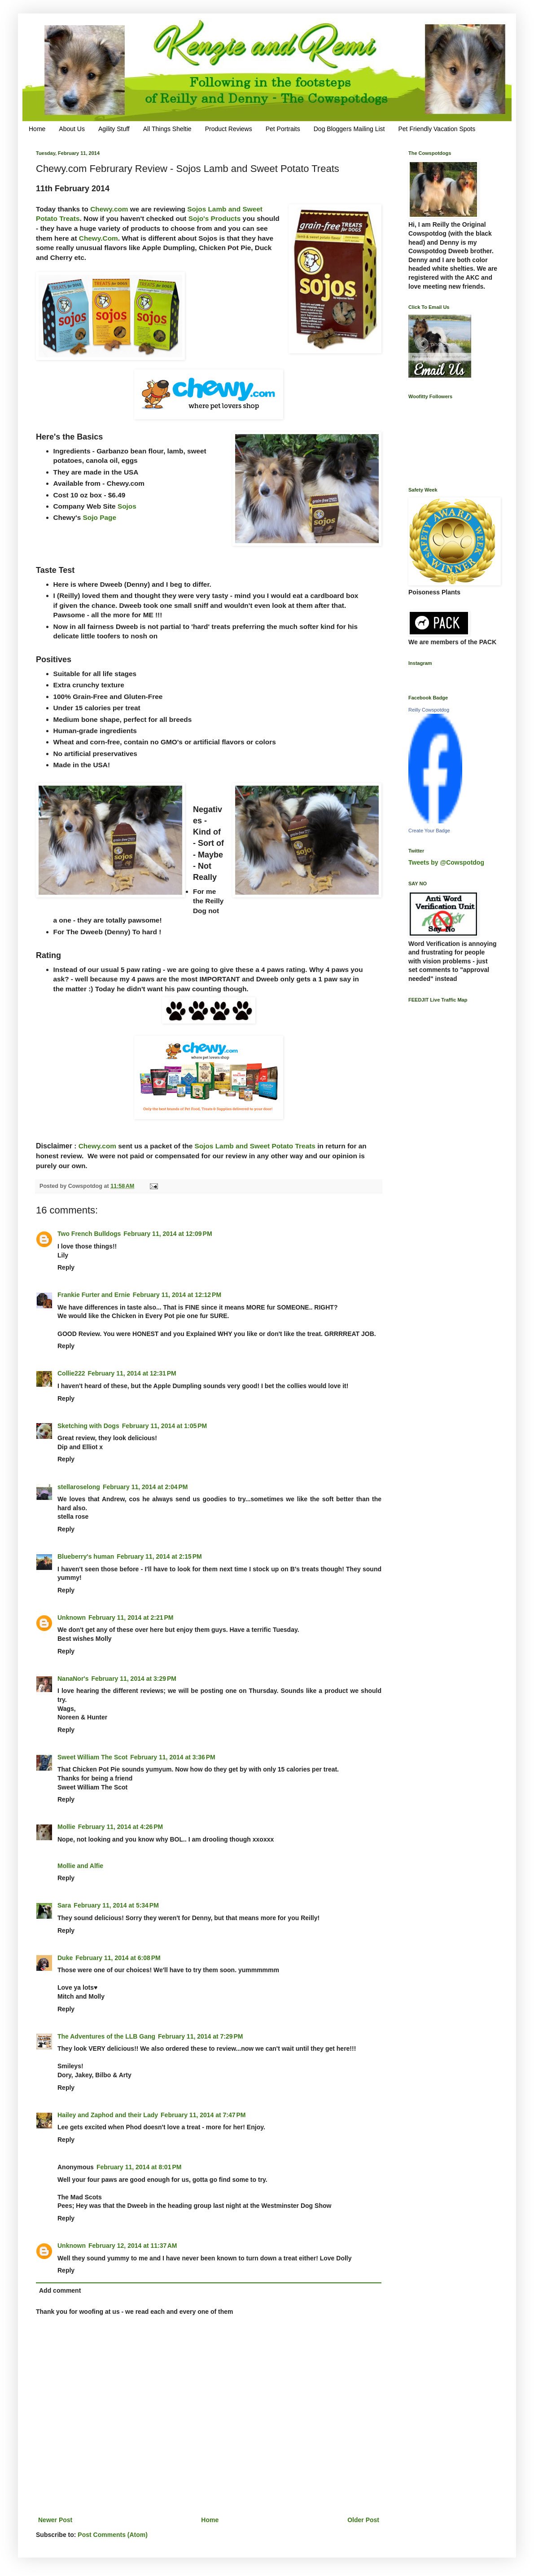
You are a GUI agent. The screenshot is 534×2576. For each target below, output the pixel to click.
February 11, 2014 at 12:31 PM (132, 1373)
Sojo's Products (214, 218)
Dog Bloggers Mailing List (349, 128)
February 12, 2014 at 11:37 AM (132, 2245)
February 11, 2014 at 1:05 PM (164, 1425)
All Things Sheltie (167, 128)
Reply (65, 1267)
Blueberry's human (85, 1556)
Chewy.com (109, 209)
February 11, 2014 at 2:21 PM (131, 1617)
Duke (65, 1957)
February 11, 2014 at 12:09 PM (167, 1233)
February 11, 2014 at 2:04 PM (145, 1486)
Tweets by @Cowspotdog (446, 862)
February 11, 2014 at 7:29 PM (200, 2036)
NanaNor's (72, 1678)
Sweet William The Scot (92, 1757)
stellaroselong (78, 1486)
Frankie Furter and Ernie (93, 1294)
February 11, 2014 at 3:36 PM (172, 1757)
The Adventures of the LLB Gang (106, 2036)
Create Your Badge (429, 830)
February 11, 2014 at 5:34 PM (116, 1905)
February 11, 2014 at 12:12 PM (177, 1294)
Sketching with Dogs (88, 1425)
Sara (64, 1905)
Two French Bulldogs (89, 1233)
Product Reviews (228, 128)
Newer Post (55, 2519)
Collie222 (71, 1373)
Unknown (71, 1617)
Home (37, 128)
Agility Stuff (114, 128)
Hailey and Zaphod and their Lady (107, 2115)
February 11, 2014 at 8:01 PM (139, 2167)
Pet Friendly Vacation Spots (436, 128)
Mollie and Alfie (80, 1865)
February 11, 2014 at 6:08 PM (118, 1957)
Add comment (60, 2290)
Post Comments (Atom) (113, 2534)
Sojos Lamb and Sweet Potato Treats (255, 1146)
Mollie (66, 1826)
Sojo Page (99, 517)
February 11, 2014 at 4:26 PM (120, 1826)
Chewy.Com (98, 238)
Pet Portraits (283, 128)
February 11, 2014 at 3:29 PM (133, 1678)
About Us (72, 128)
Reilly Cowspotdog (428, 709)
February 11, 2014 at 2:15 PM (159, 1556)
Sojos (127, 506)
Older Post (363, 2519)
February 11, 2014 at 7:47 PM (203, 2115)
